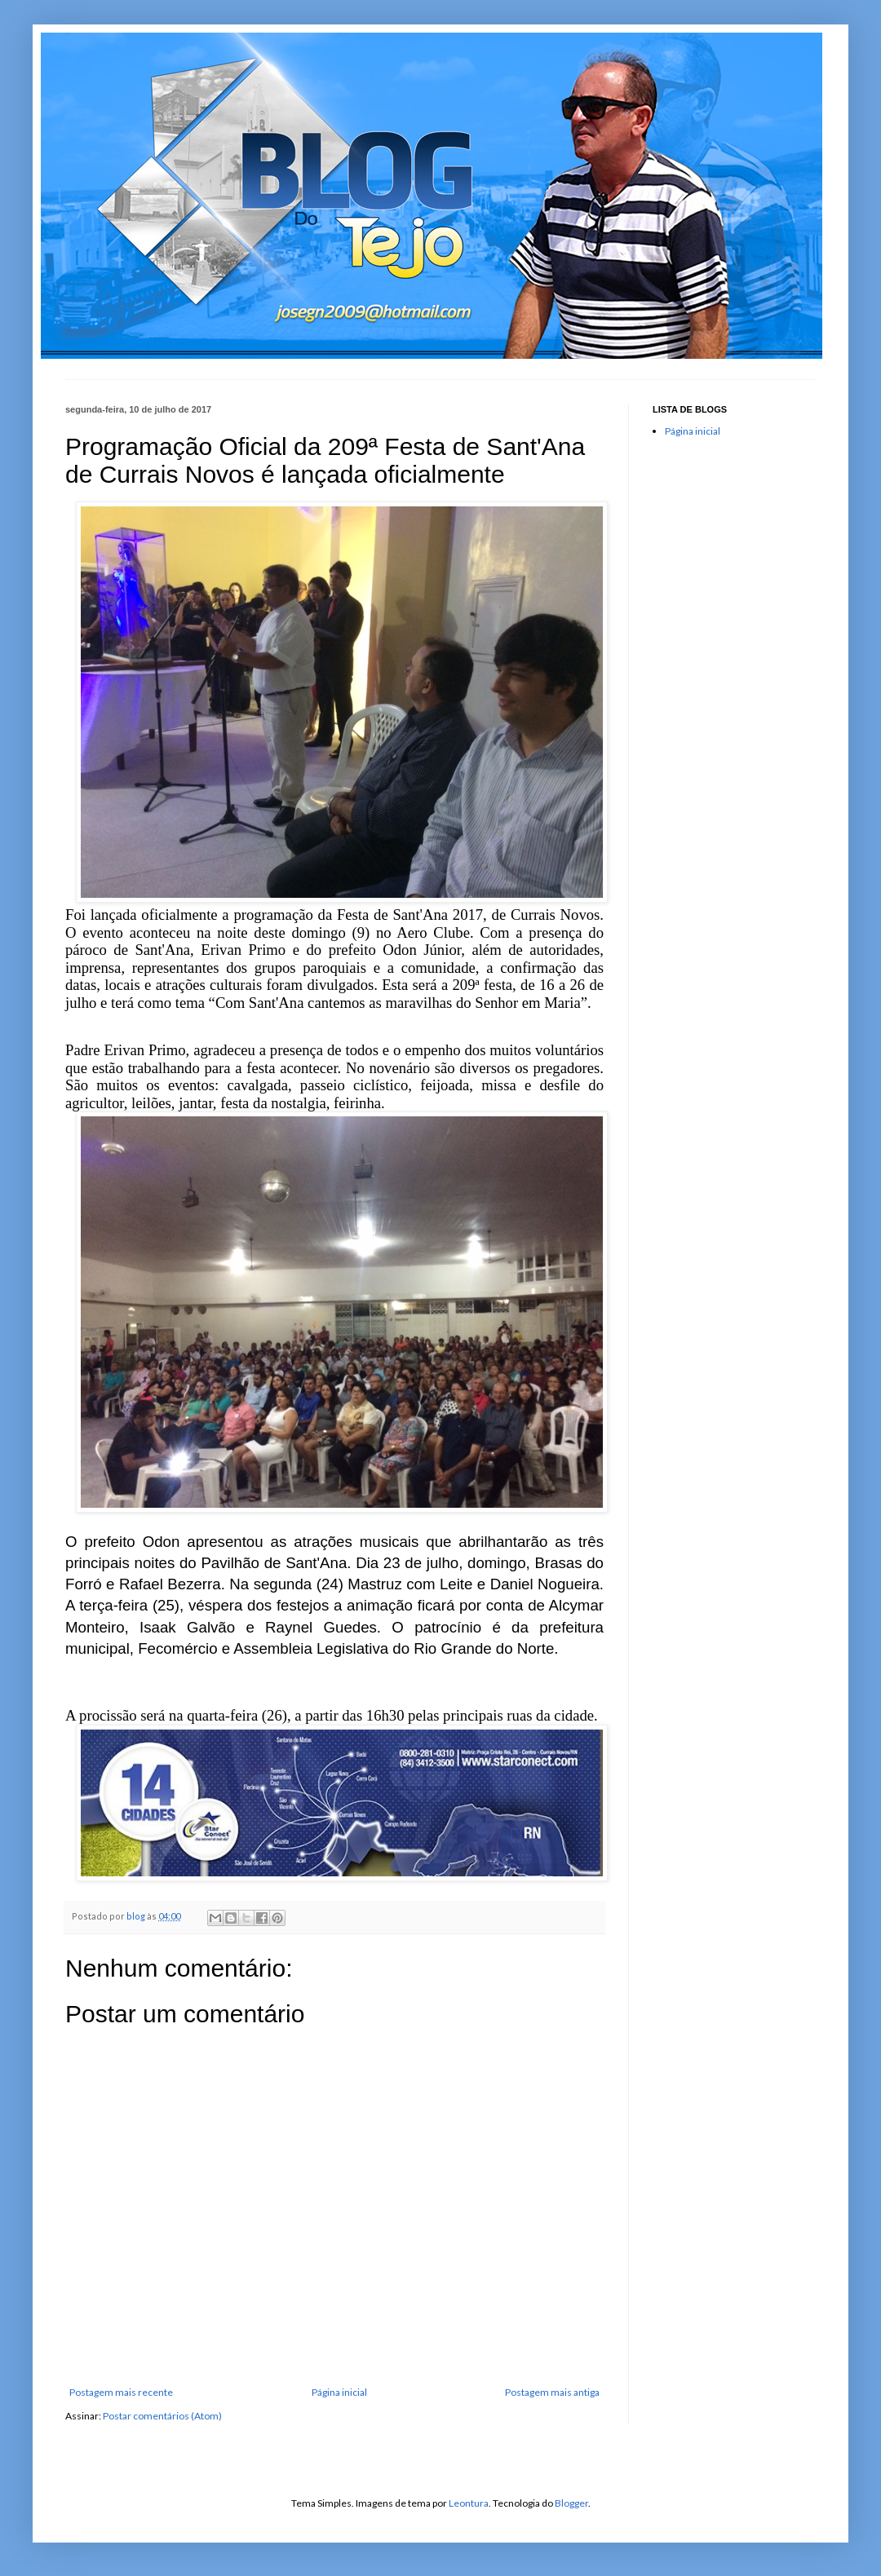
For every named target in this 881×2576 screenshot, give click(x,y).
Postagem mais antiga (552, 2392)
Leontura (469, 2503)
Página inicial (339, 2392)
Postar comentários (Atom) (162, 2416)
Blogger (571, 2503)
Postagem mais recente (121, 2392)
